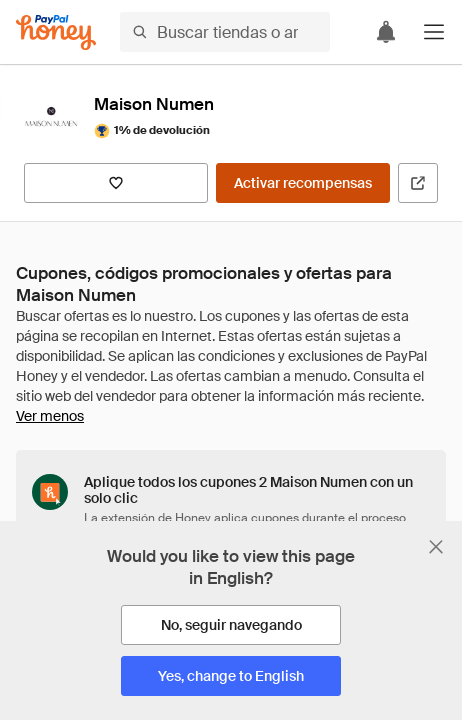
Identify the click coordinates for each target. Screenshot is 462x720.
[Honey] (56, 32)
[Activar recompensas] (303, 183)
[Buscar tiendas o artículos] (225, 32)
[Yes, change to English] (231, 676)
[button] (434, 32)
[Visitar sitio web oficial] (418, 183)
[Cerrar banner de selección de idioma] (436, 547)
